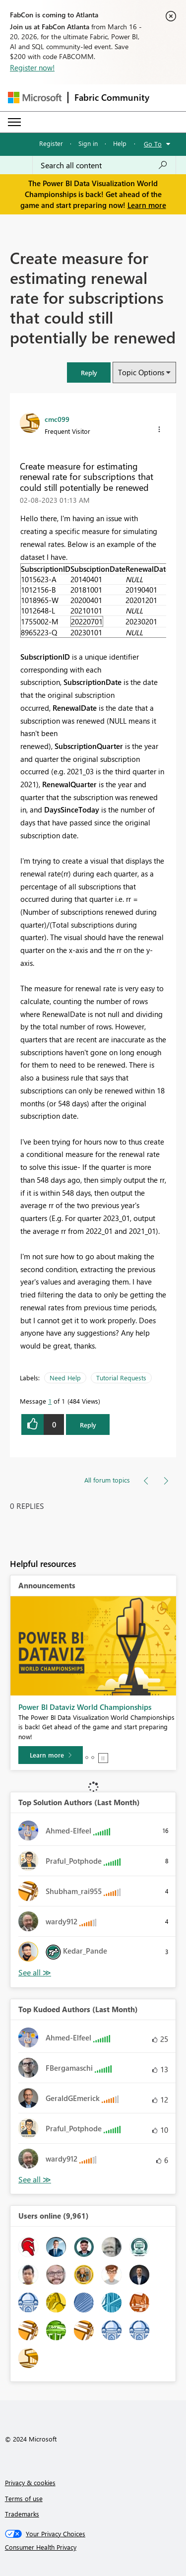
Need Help (65, 1377)
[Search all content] (104, 165)
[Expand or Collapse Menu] (14, 122)
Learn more (146, 205)
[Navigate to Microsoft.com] (35, 97)
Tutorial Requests (121, 1377)
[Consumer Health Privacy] (93, 2547)
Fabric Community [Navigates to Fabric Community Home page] (111, 97)
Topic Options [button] (141, 372)
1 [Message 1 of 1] (50, 1401)
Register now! (32, 67)
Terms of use (24, 2498)
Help (119, 143)
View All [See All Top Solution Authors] (34, 1972)
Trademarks (22, 2513)
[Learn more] (50, 1755)
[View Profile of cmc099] (57, 419)
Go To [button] (153, 143)
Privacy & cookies (30, 2482)
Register (51, 143)
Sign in (88, 143)
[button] (89, 372)
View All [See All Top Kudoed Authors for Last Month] (34, 2179)
